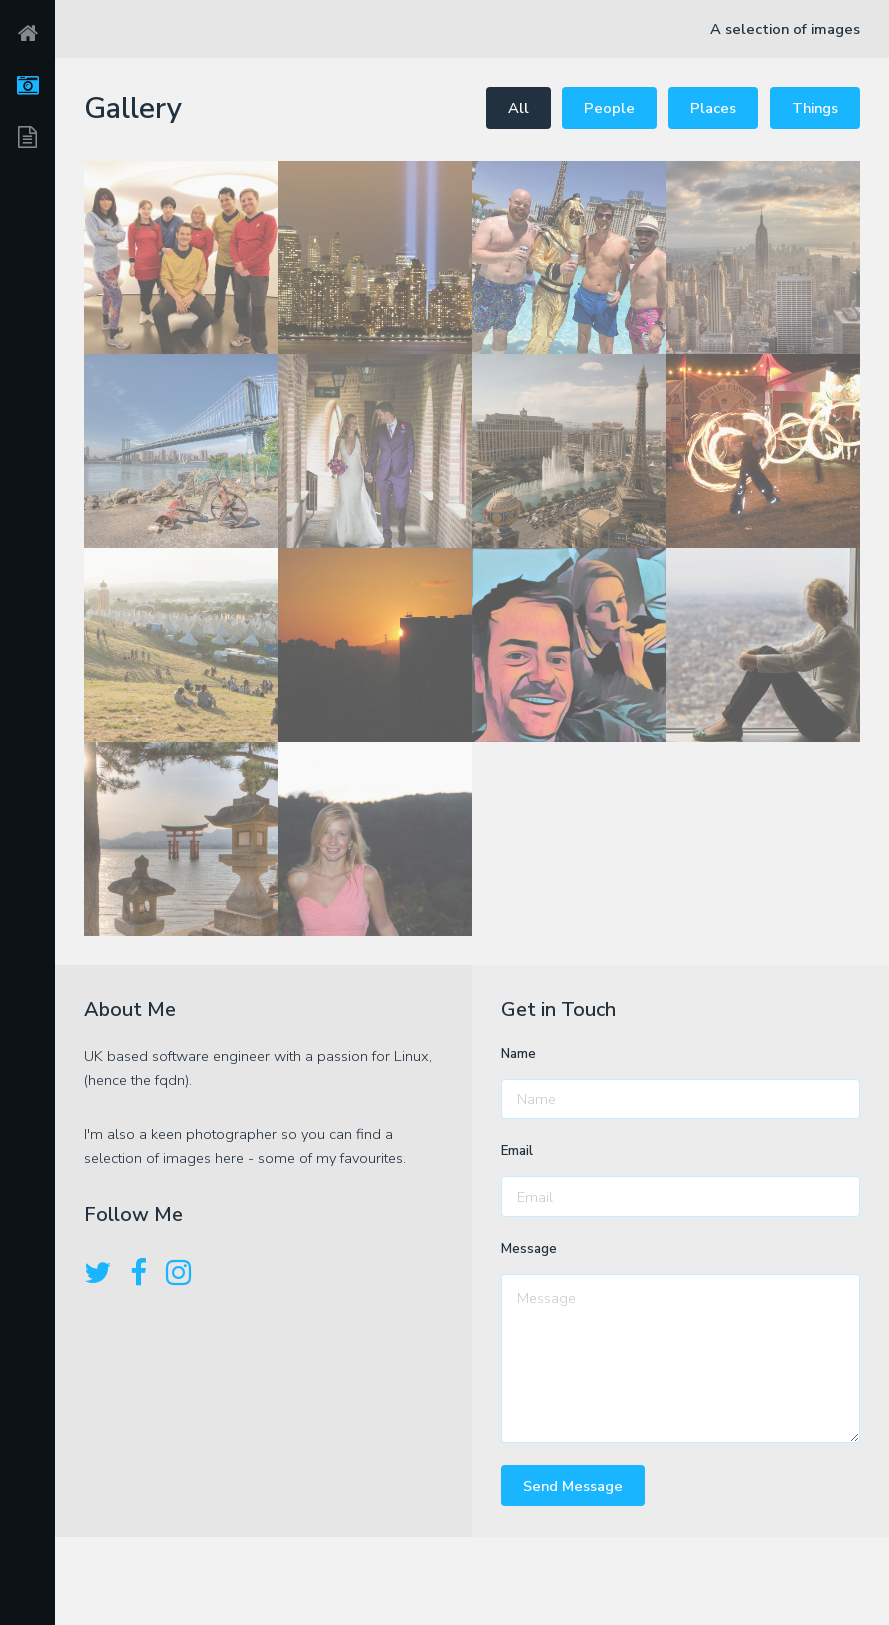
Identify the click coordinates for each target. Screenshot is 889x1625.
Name (518, 1054)
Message (529, 1249)
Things (815, 108)
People (609, 108)
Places (713, 108)
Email (517, 1151)
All (518, 108)
